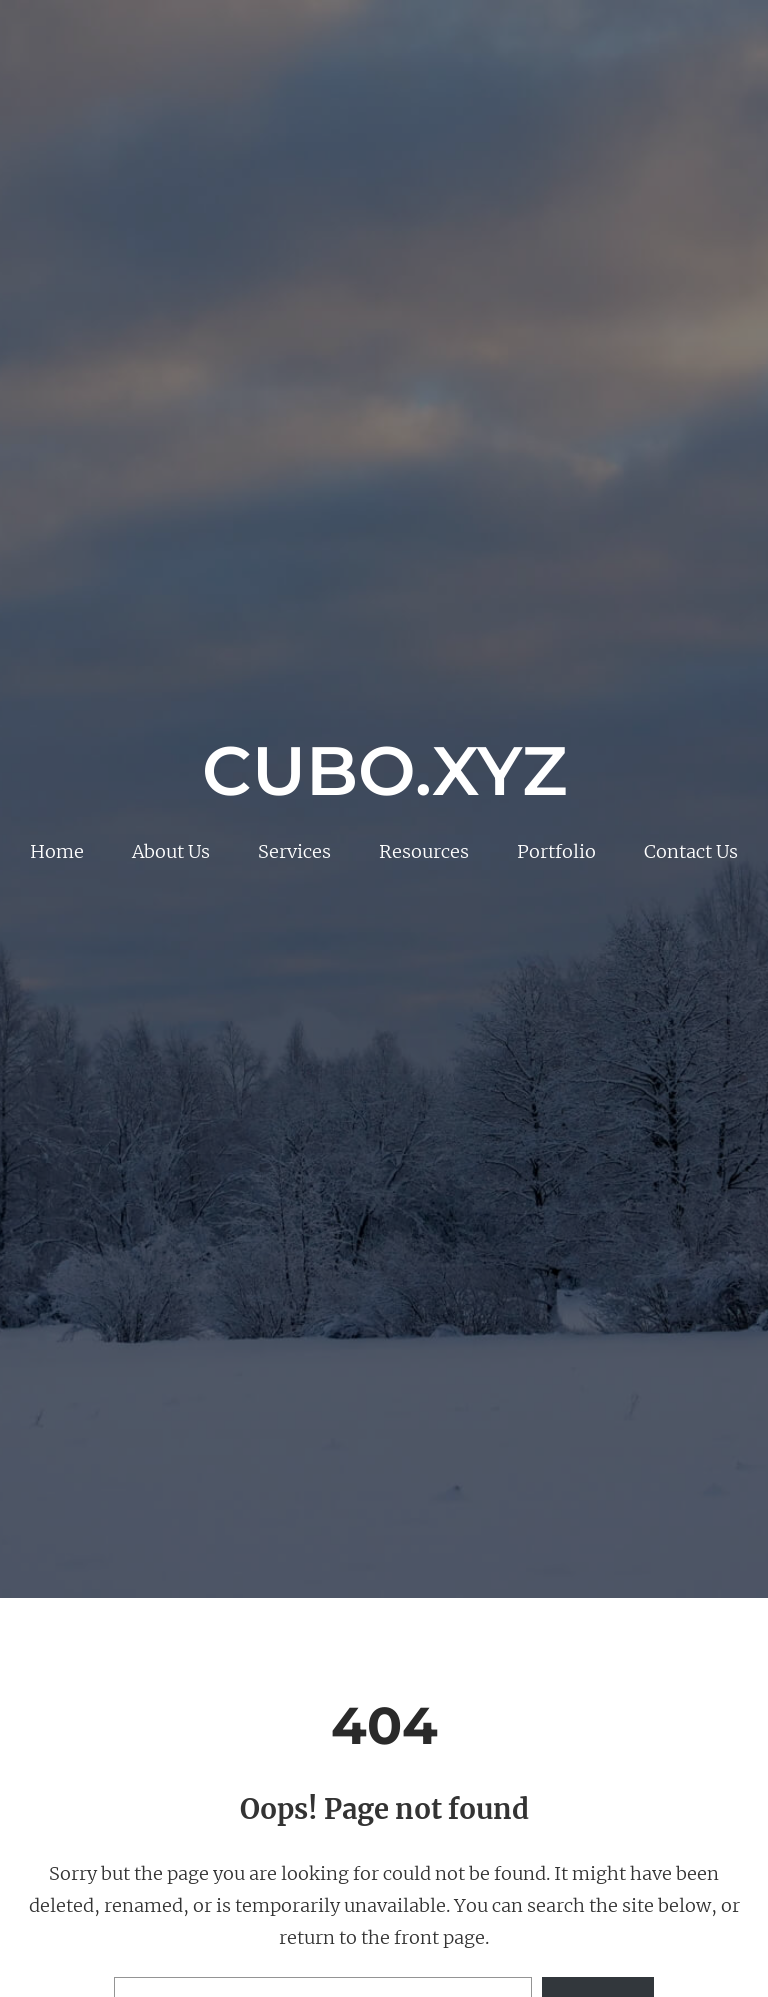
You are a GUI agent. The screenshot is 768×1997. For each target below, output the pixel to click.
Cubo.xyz (384, 770)
